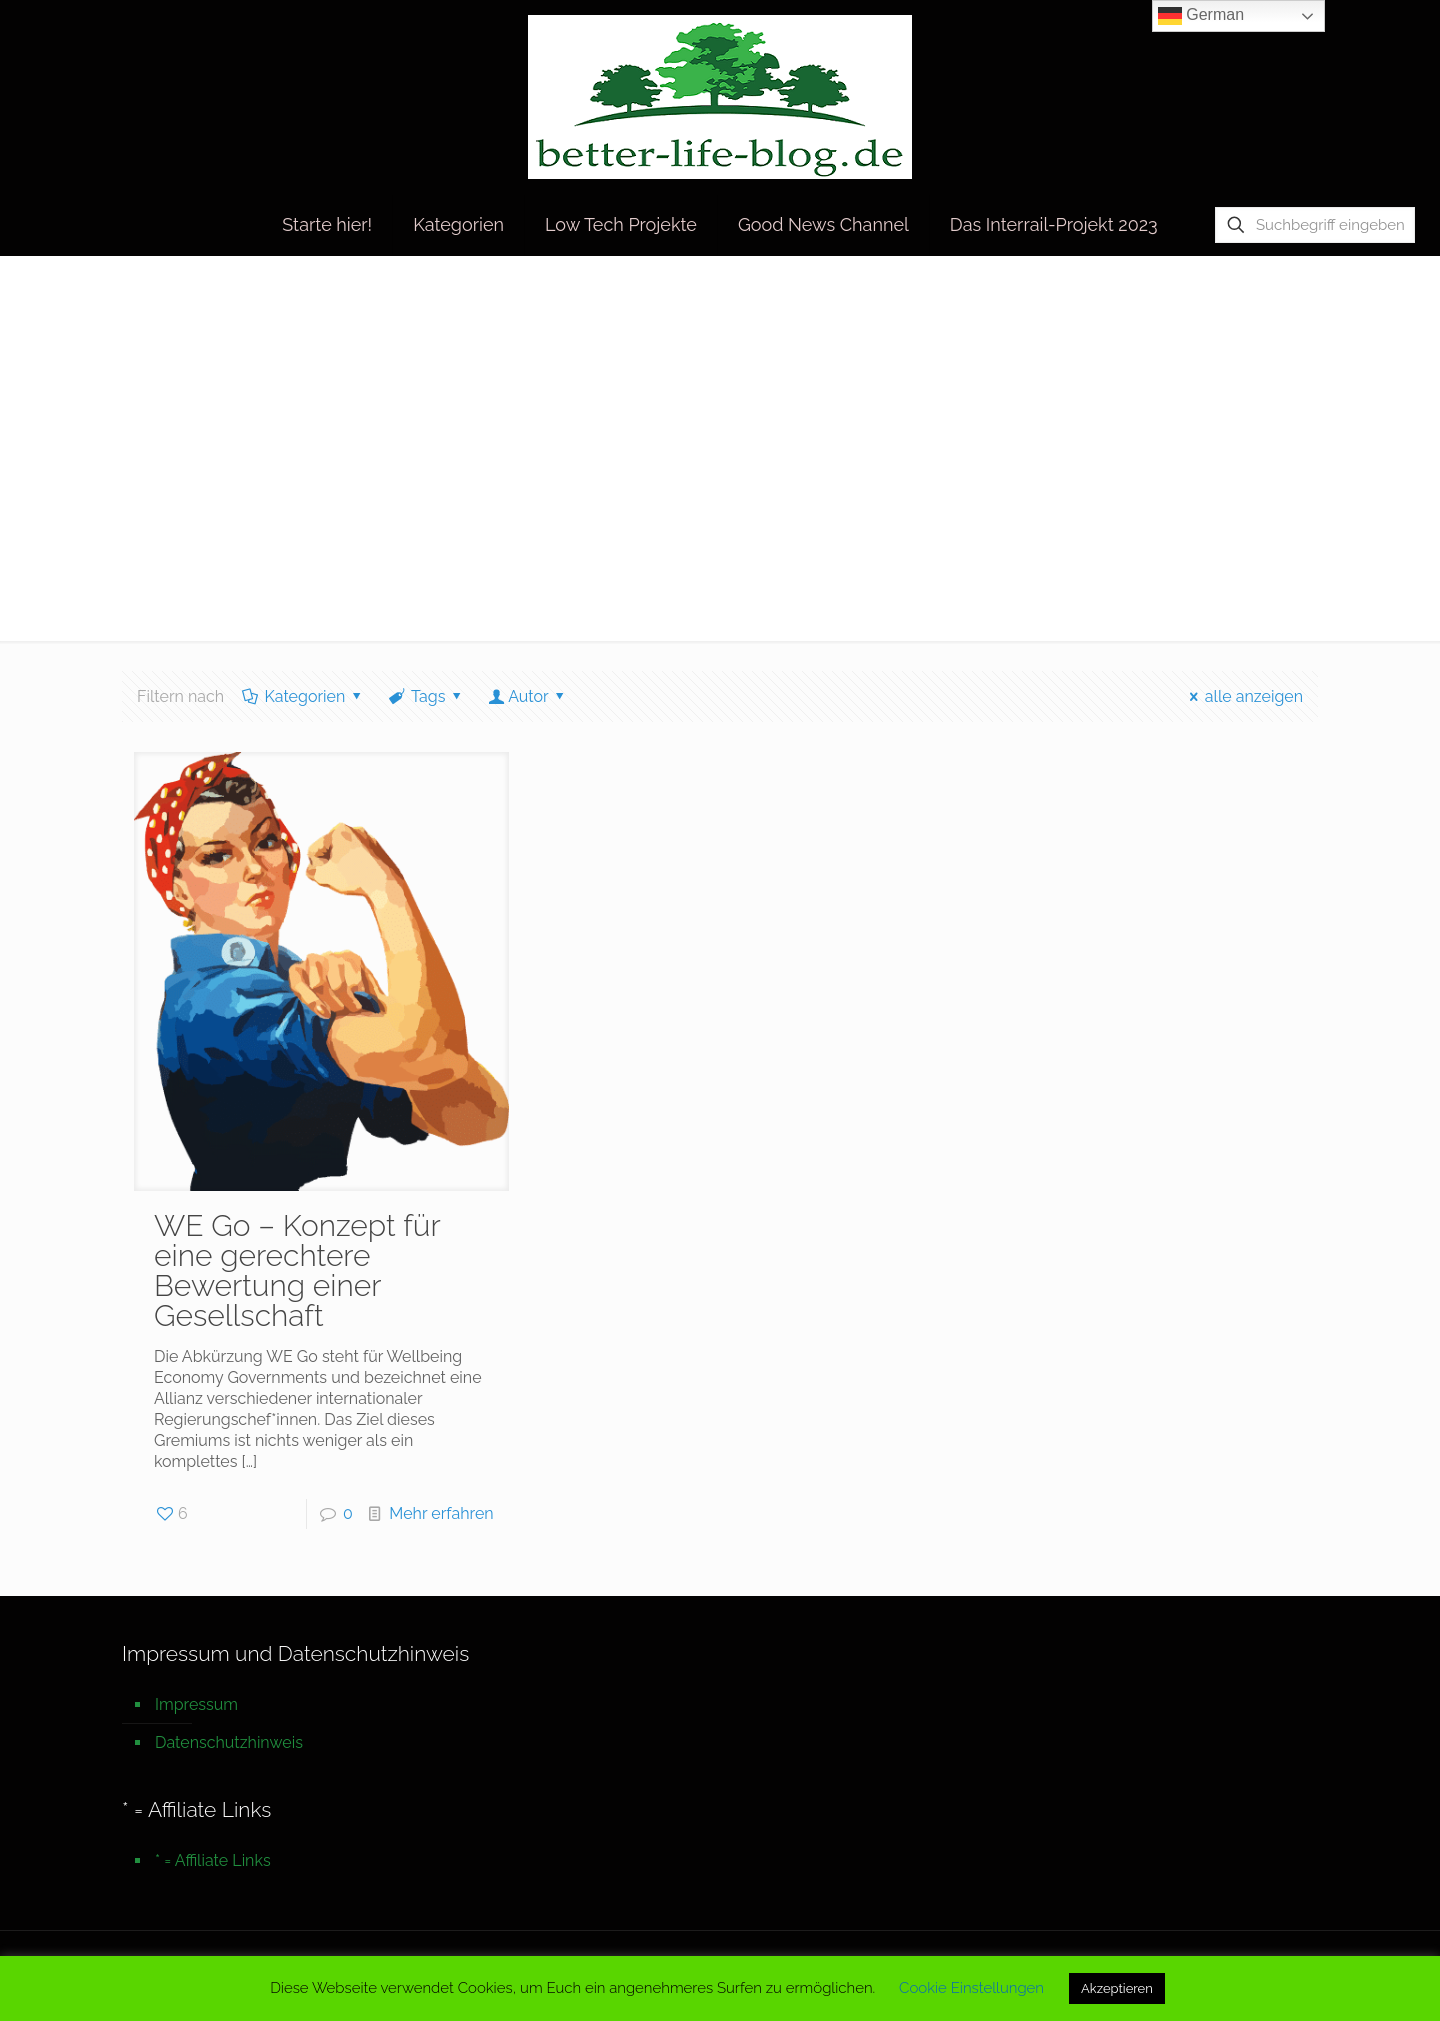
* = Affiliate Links (213, 1860)
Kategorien (303, 696)
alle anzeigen (1242, 696)
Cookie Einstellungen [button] (971, 1988)
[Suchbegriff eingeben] (1315, 225)
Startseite (1134, 297)
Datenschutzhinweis (229, 1742)
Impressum (196, 1704)
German (1201, 16)
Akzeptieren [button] (1117, 1988)
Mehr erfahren (441, 1513)
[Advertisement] (720, 461)
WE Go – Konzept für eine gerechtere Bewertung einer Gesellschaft (297, 1270)
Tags (427, 696)
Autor (528, 696)
